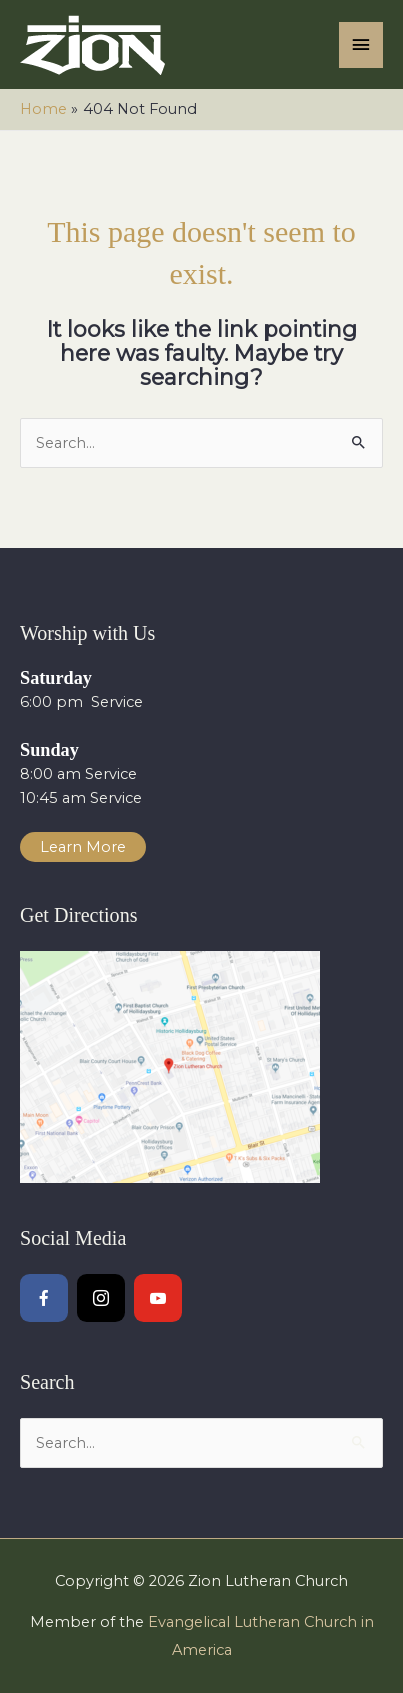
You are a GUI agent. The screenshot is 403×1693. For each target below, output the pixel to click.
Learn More (83, 847)
